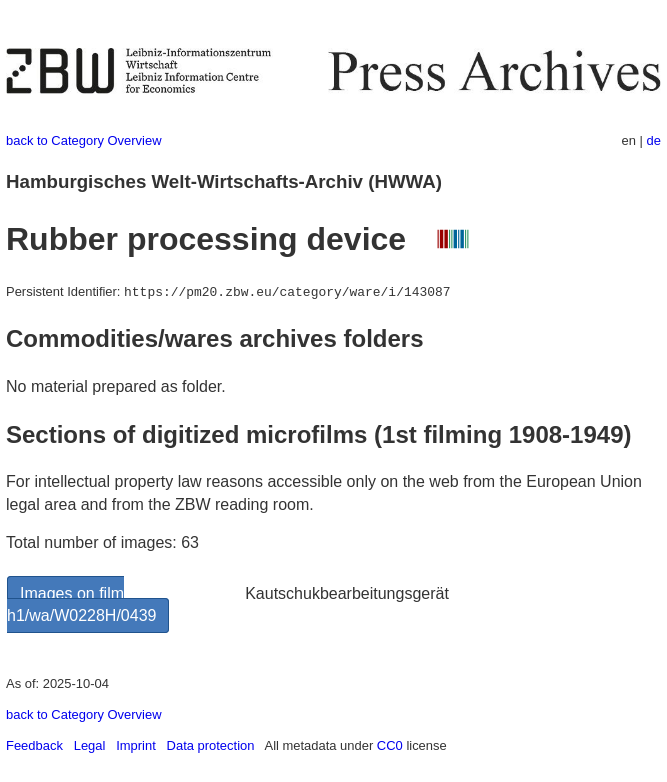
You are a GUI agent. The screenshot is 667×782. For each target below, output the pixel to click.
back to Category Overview (84, 140)
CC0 (390, 745)
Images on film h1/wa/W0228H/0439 (81, 604)
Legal (90, 745)
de (654, 140)
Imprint (136, 745)
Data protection (211, 745)
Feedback (34, 745)
